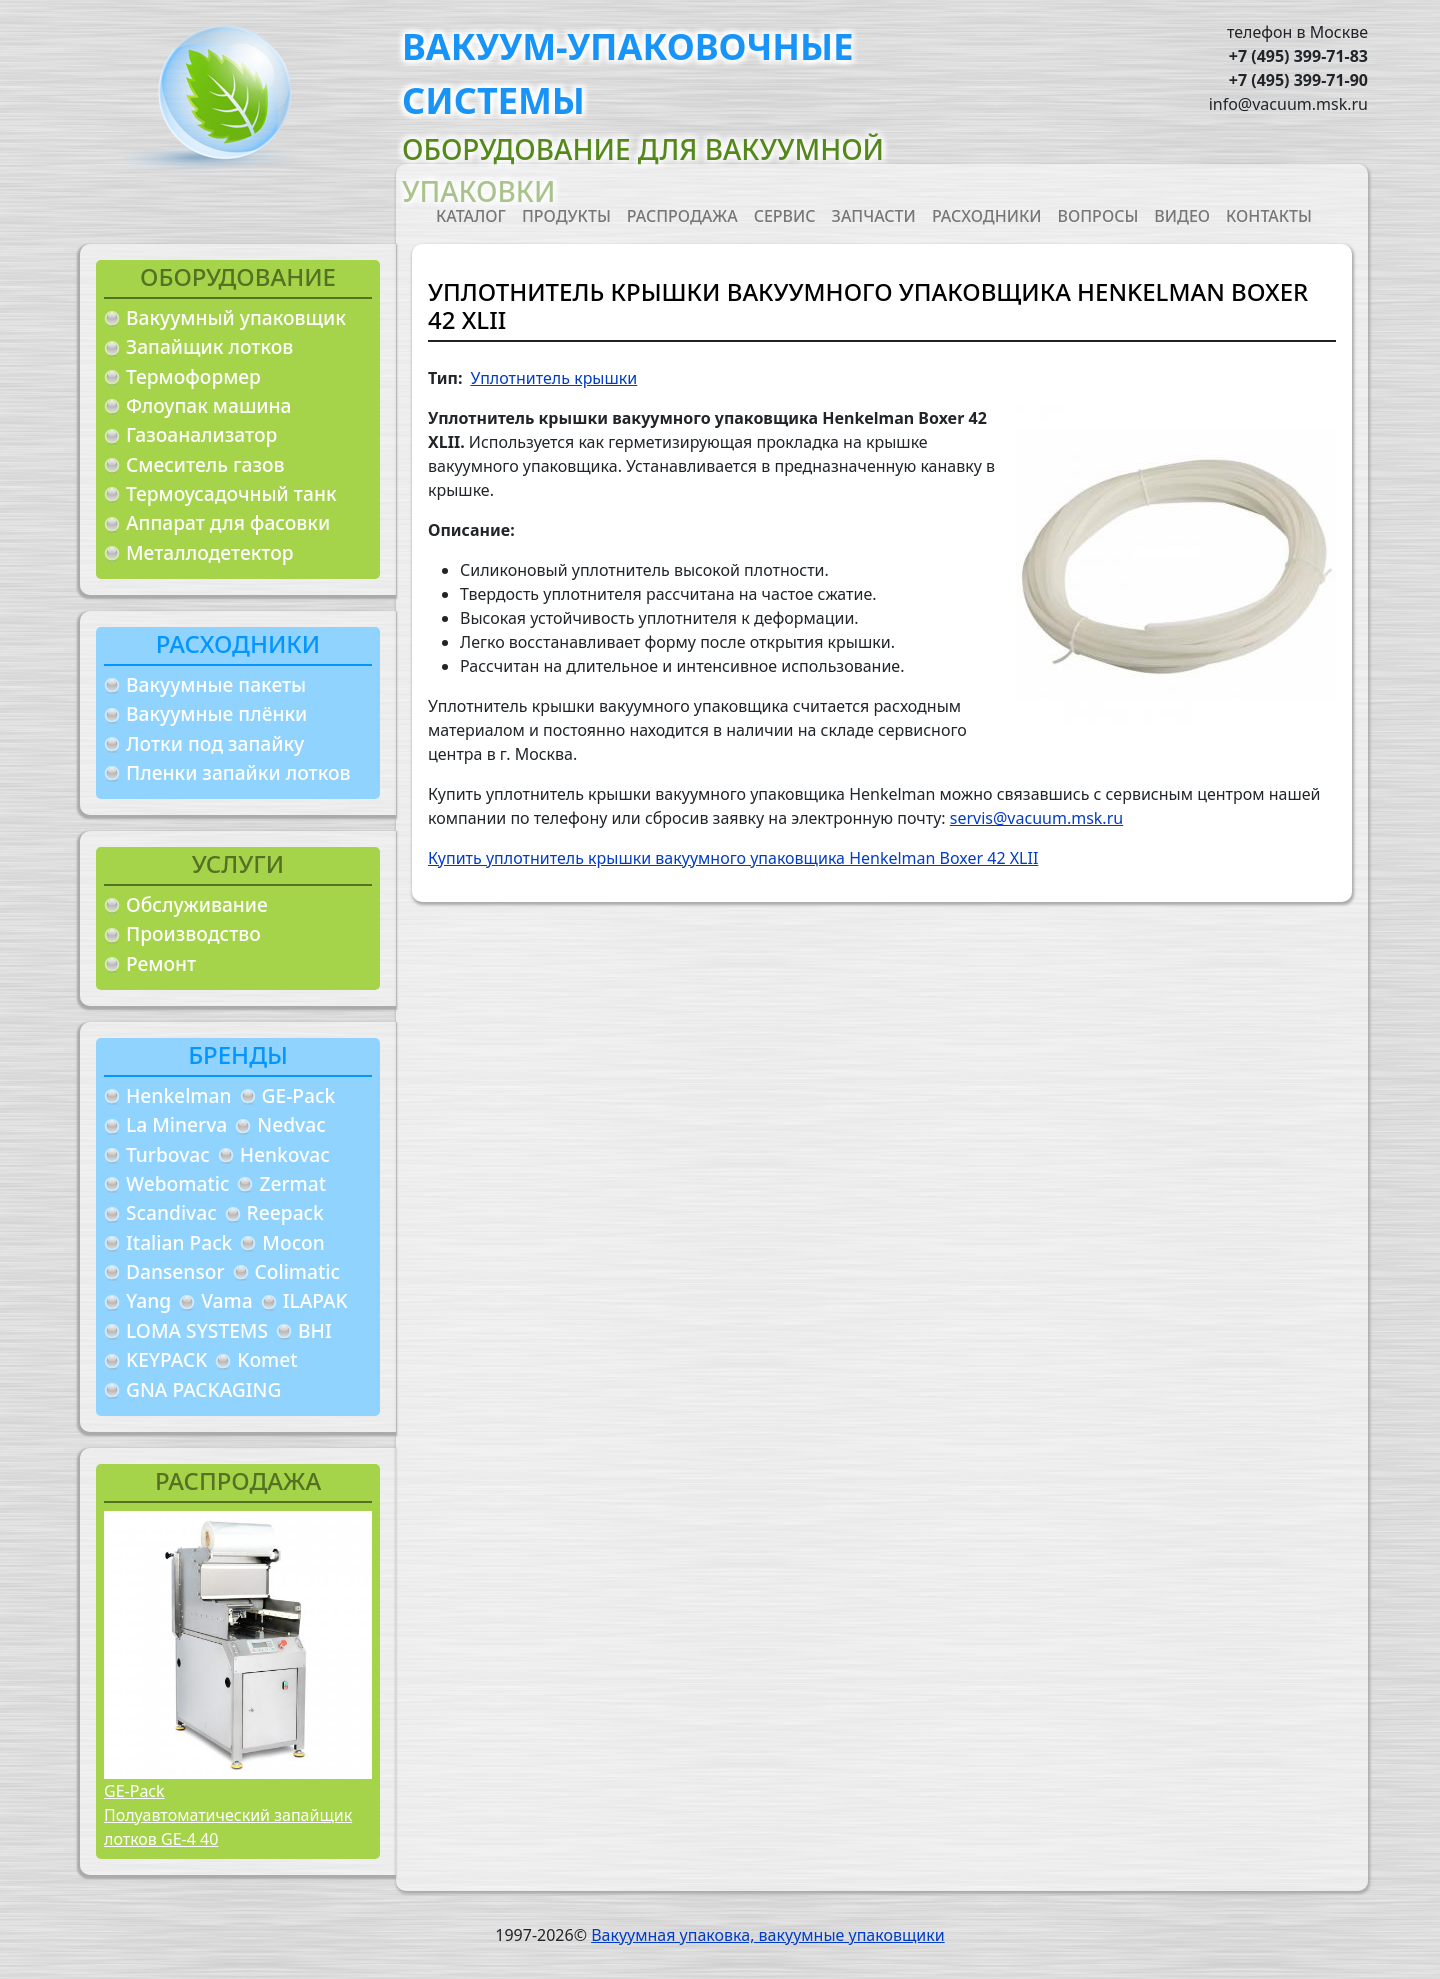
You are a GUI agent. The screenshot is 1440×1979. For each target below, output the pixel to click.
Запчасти (874, 216)
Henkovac (285, 1154)
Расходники (987, 216)
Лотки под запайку (215, 743)
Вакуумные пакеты (216, 684)
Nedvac (291, 1124)
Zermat (292, 1183)
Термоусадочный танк (231, 493)
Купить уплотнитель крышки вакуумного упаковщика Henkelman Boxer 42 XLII (733, 858)
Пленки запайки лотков (238, 772)
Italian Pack (179, 1242)
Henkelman (179, 1095)
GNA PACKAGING (203, 1389)
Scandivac (171, 1212)
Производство (193, 933)
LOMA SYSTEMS (197, 1330)
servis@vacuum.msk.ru (1036, 818)
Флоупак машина (209, 405)
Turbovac (168, 1154)
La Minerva (176, 1124)
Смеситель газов (205, 464)
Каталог (471, 216)
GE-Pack (299, 1095)
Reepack (285, 1212)
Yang (148, 1300)
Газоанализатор (201, 434)
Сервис (785, 216)
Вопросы (1098, 216)
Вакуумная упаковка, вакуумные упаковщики (768, 1935)
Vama (227, 1300)
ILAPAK (315, 1300)
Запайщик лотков (209, 346)
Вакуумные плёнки (216, 713)
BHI (315, 1330)
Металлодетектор (210, 552)
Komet (267, 1359)
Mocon (293, 1242)
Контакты (1269, 216)
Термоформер (193, 376)
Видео (1182, 216)
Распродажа (682, 216)
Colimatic (297, 1271)
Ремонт (161, 963)
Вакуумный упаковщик (236, 317)
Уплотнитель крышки (553, 378)
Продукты (566, 216)
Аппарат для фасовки (228, 522)
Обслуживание (197, 904)
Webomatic (177, 1183)
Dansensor (175, 1271)
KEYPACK (166, 1359)
